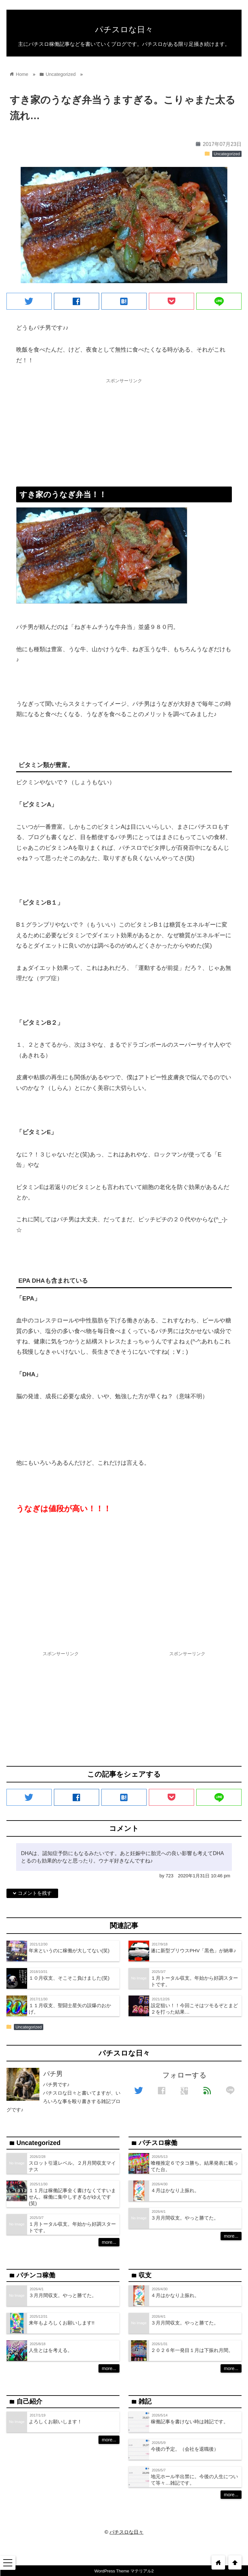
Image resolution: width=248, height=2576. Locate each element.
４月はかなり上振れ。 (175, 2190)
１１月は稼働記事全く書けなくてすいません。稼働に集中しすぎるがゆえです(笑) (72, 2197)
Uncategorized (227, 154)
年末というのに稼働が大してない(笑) (69, 1950)
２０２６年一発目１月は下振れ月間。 (192, 2350)
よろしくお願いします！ (55, 2421)
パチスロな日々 (124, 29)
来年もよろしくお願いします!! (62, 2322)
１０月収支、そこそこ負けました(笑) (69, 1978)
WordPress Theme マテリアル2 (124, 2571)
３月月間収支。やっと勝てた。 (185, 2218)
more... (109, 2242)
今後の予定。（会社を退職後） (185, 2449)
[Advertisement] (124, 431)
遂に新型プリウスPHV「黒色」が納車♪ (193, 1950)
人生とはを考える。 (50, 2350)
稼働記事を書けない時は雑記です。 (189, 2421)
